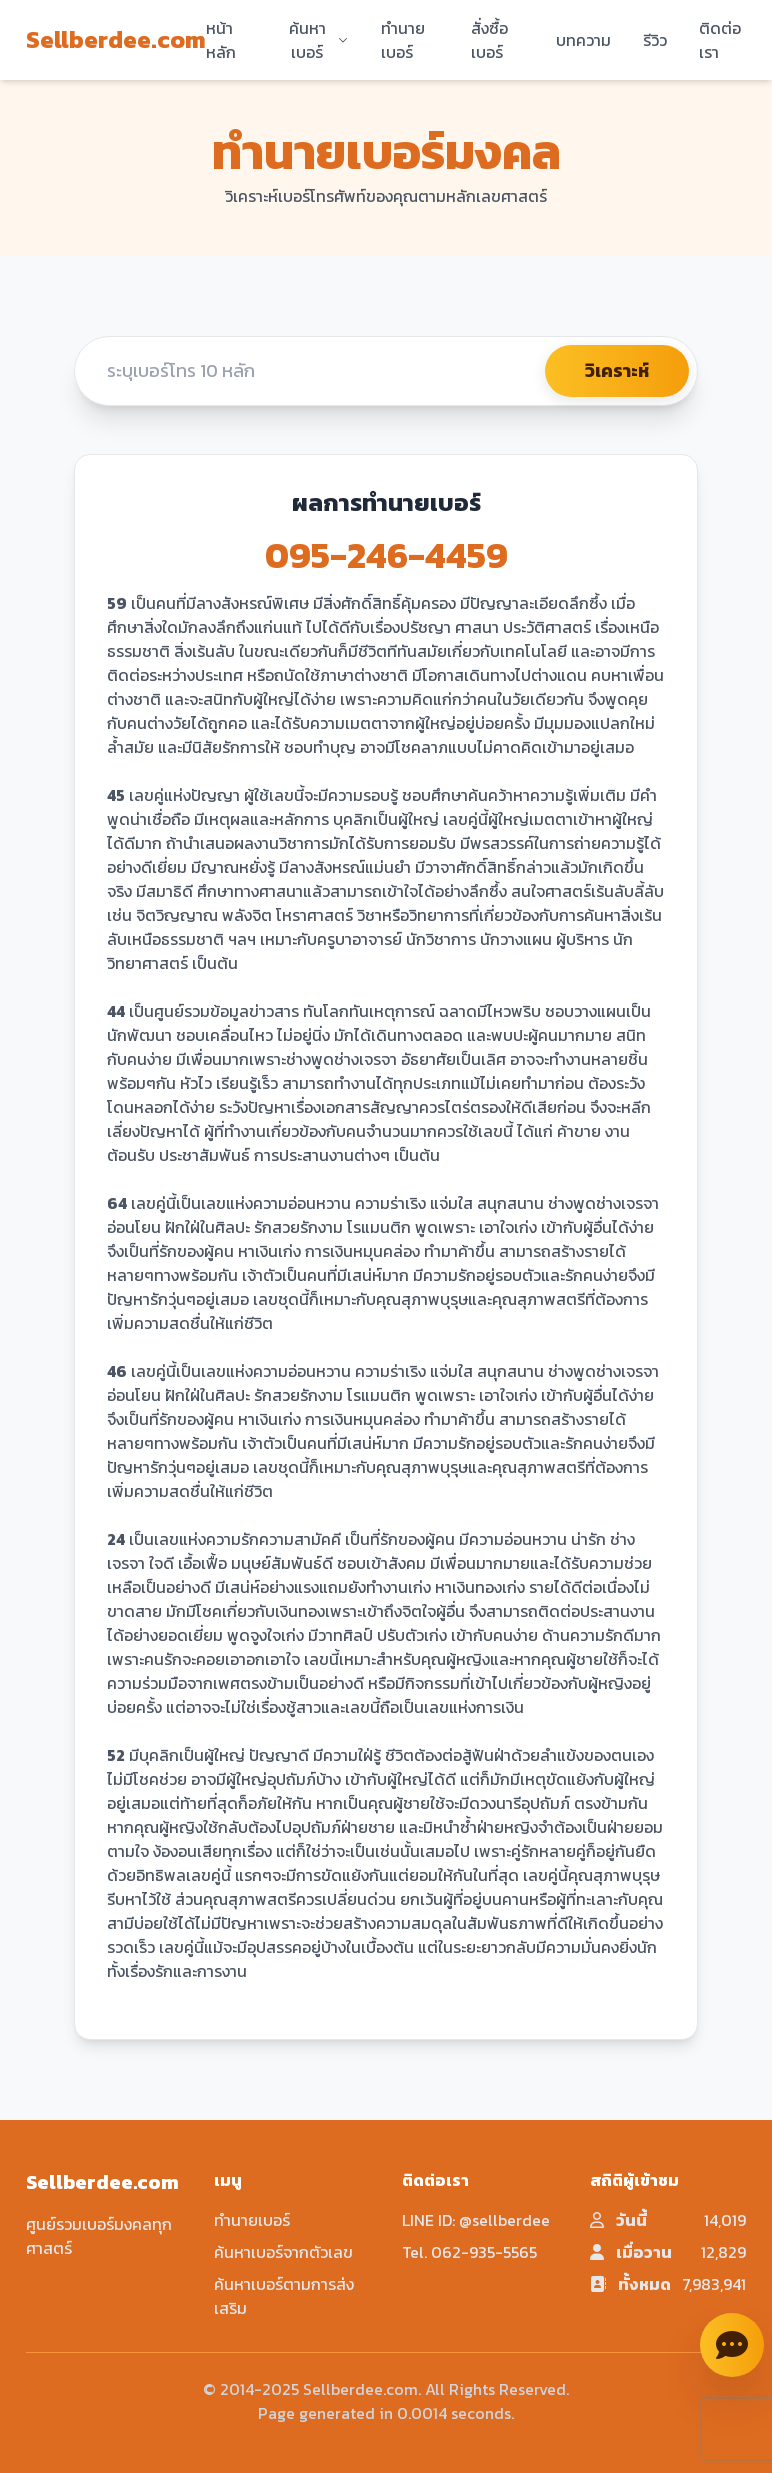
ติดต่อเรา (720, 40)
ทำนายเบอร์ (403, 40)
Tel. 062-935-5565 (469, 2252)
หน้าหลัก (221, 40)
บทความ (583, 40)
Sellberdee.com (116, 40)
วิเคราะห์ (617, 370)
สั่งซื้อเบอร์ (489, 40)
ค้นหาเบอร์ (319, 40)
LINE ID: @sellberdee (476, 2220)
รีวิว (655, 40)
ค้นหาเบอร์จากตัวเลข (283, 2252)
